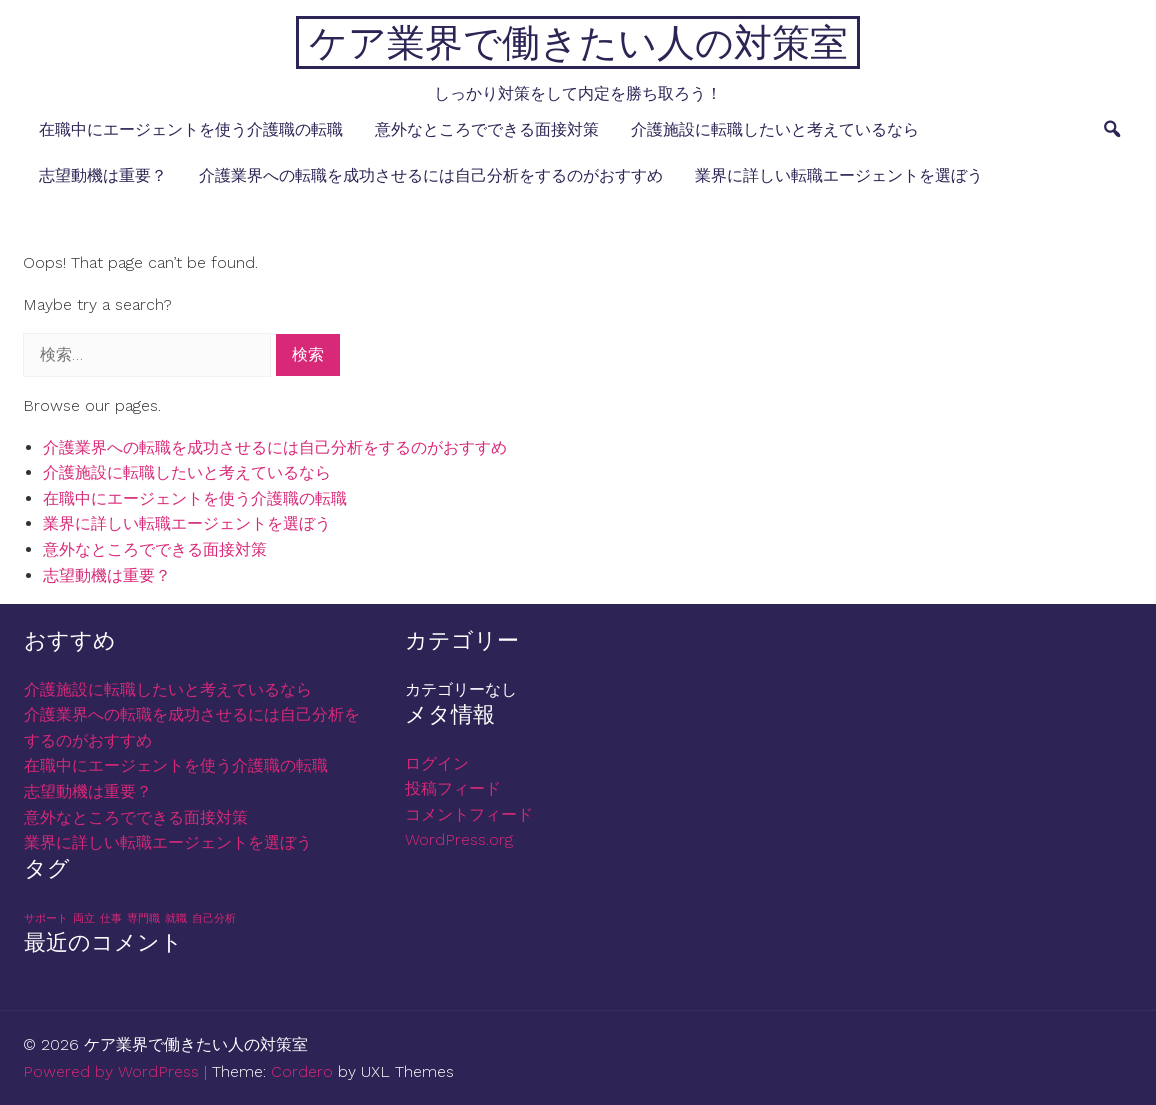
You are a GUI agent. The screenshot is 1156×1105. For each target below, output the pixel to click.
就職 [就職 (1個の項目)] (176, 918)
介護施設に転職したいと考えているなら (775, 129)
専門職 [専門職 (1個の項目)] (143, 918)
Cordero (302, 1071)
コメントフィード (469, 814)
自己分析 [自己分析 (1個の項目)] (214, 918)
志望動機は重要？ (103, 175)
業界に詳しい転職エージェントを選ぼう (839, 175)
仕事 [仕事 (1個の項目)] (111, 918)
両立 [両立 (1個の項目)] (84, 918)
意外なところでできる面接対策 (487, 129)
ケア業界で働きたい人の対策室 (578, 42)
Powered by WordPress (111, 1071)
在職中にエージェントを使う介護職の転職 (191, 129)
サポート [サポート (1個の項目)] (46, 918)
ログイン (437, 763)
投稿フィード (453, 788)
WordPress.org (459, 839)
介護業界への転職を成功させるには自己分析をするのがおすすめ (431, 175)
